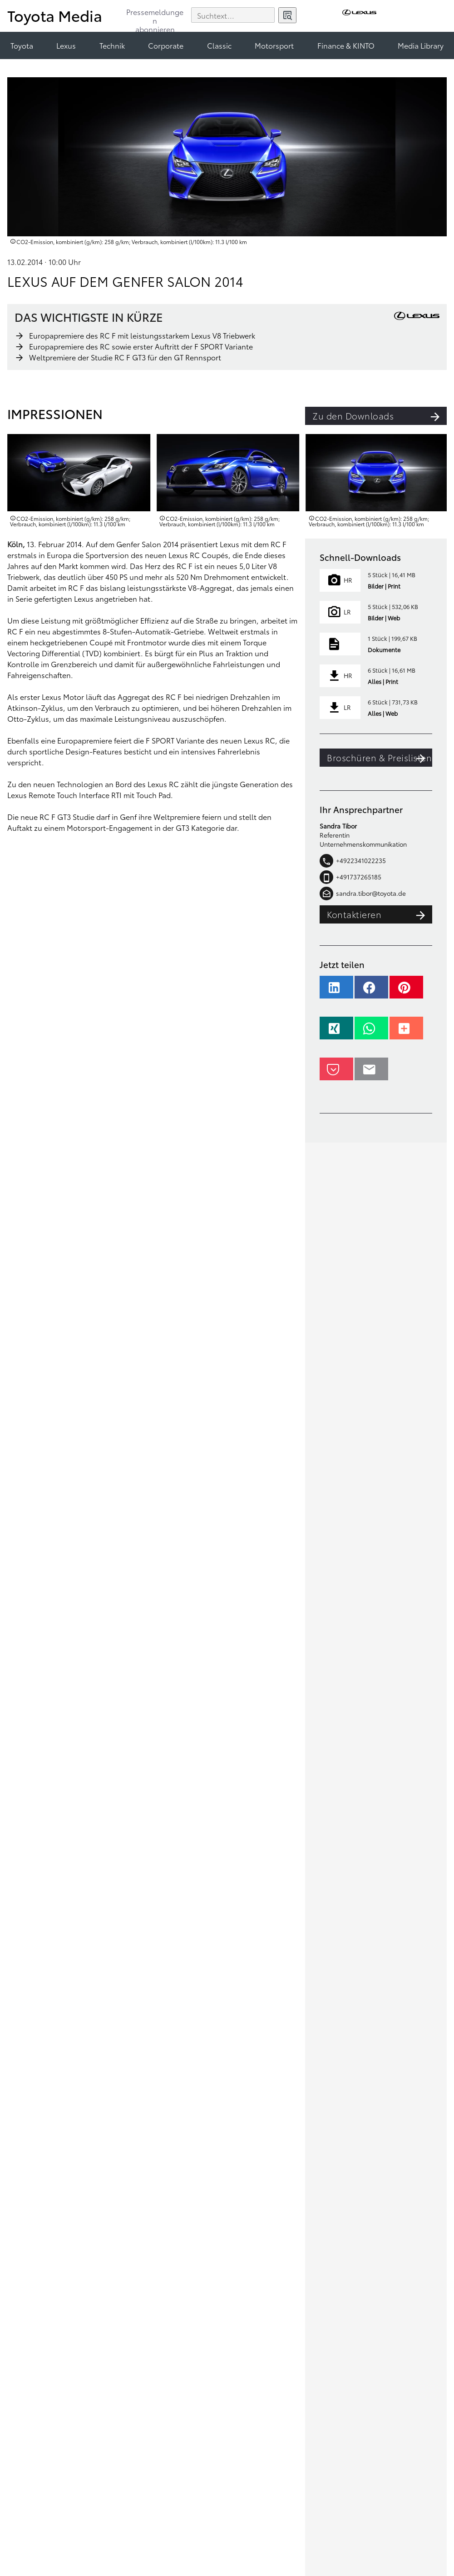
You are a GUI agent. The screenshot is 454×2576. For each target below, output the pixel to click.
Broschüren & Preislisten (379, 758)
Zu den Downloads (379, 416)
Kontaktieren (379, 914)
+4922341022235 (353, 861)
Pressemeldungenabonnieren (154, 16)
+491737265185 (350, 877)
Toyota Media (54, 15)
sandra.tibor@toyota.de (363, 893)
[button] (336, 992)
